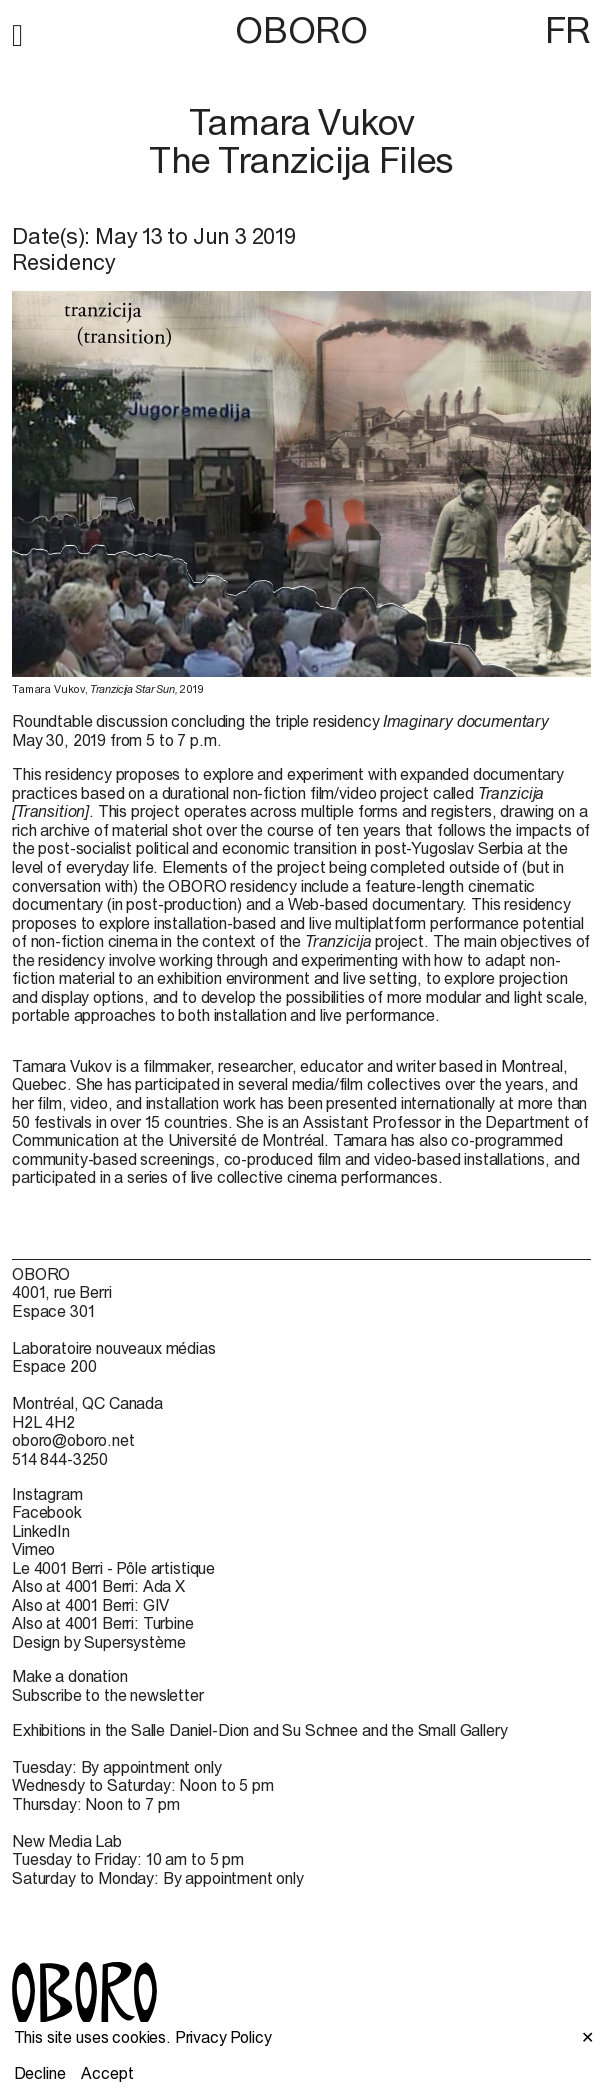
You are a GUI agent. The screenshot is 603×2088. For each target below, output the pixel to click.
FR (568, 30)
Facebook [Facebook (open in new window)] (47, 1512)
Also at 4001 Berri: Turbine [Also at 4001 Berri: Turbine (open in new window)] (103, 1623)
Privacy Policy (223, 2037)
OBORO (301, 30)
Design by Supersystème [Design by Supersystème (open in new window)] (98, 1642)
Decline (40, 2073)
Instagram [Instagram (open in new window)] (47, 1494)
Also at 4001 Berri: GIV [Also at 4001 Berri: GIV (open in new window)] (90, 1605)
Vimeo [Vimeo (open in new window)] (33, 1549)
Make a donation (70, 1676)
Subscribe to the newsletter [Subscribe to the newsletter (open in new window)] (108, 1695)
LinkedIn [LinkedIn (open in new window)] (41, 1531)
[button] (17, 32)
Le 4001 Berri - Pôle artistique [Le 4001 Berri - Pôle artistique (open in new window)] (113, 1568)
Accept (107, 2073)
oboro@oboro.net (73, 1440)
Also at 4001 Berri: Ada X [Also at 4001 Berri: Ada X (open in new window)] (98, 1586)
